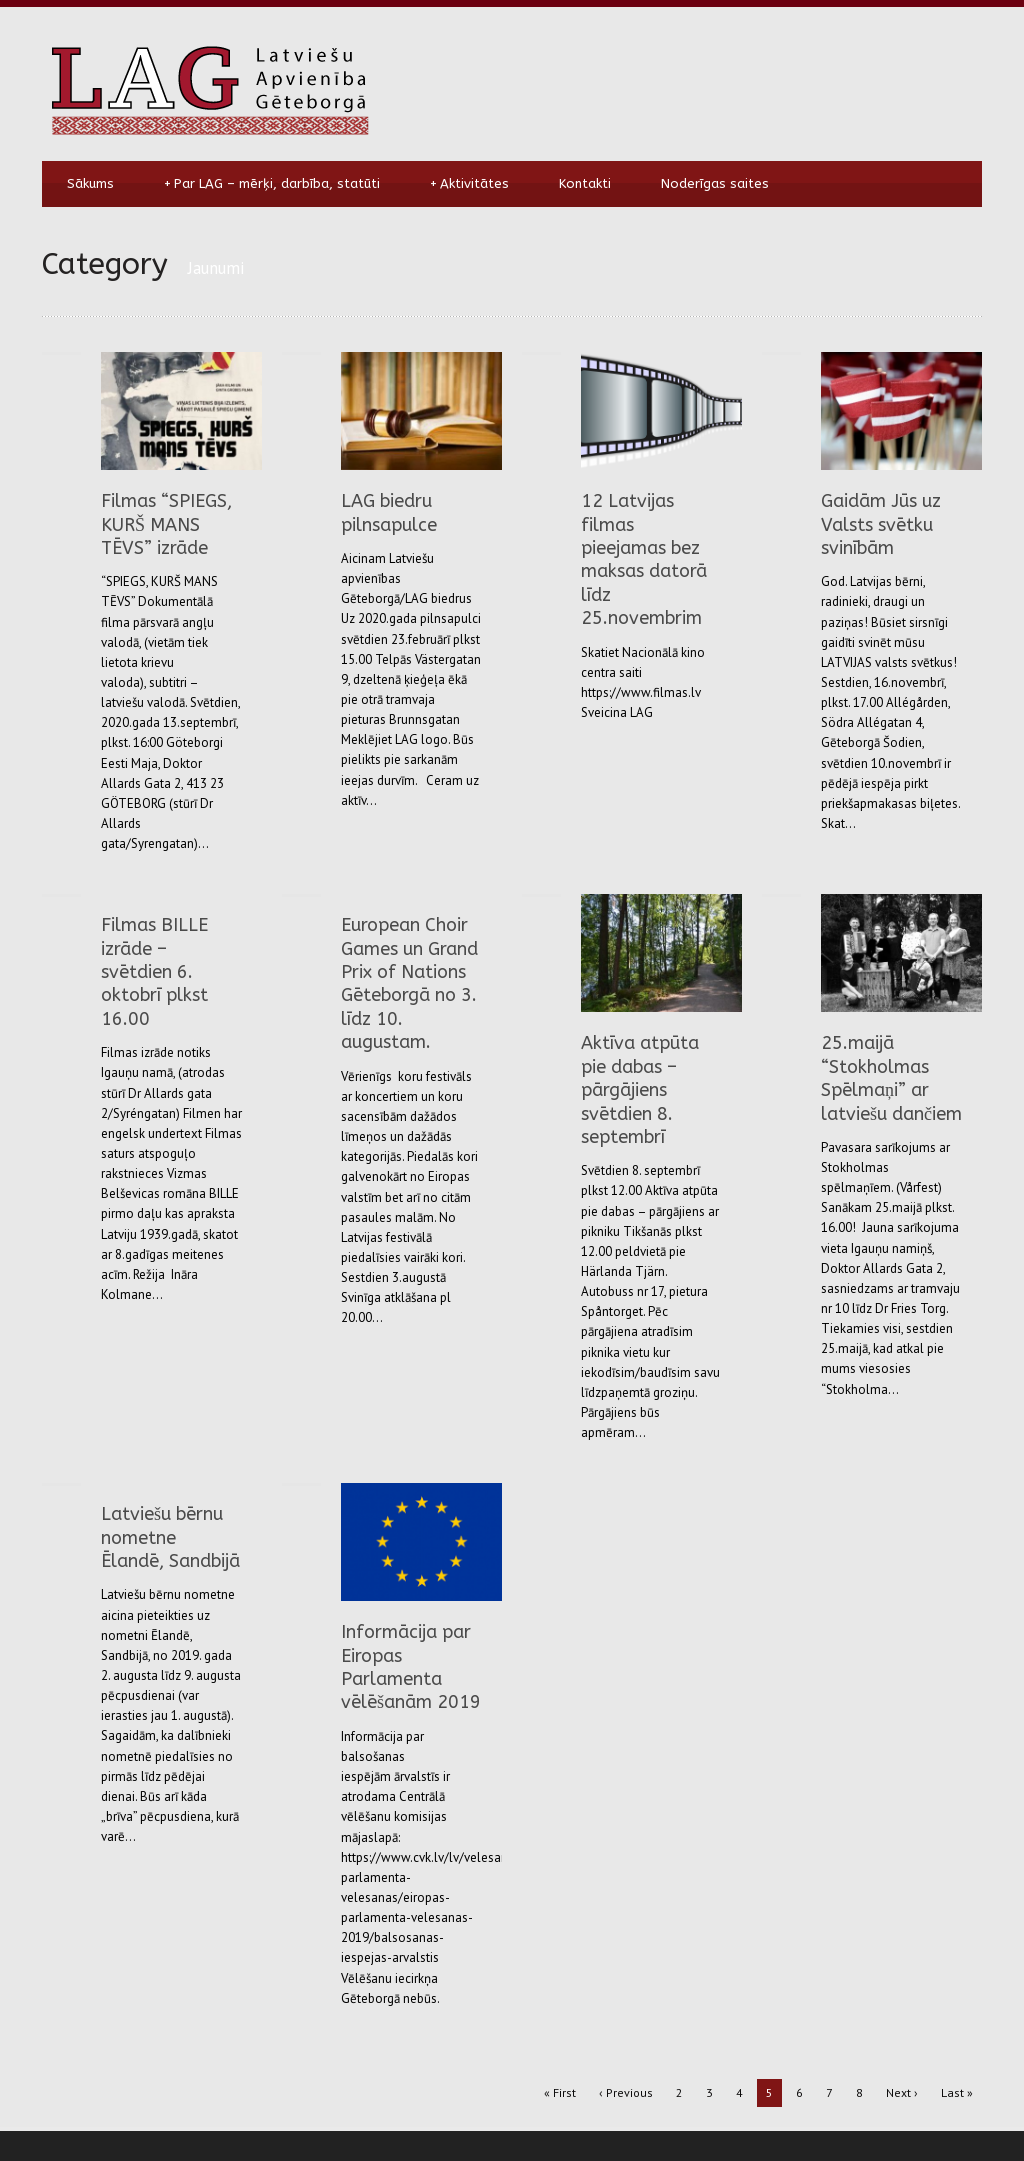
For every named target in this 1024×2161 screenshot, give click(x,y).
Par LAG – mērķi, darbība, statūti (272, 184)
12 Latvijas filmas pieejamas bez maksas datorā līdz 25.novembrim (644, 559)
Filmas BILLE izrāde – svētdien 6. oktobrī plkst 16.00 (154, 972)
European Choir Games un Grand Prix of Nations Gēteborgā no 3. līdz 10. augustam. (409, 983)
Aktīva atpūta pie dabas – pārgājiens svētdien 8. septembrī (640, 1090)
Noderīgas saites (715, 183)
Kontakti (585, 183)
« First (560, 2092)
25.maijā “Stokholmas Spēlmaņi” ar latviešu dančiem (891, 1078)
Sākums (90, 183)
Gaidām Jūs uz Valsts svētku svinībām (881, 524)
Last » (957, 2092)
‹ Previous (626, 2092)
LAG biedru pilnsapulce (389, 512)
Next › (902, 2092)
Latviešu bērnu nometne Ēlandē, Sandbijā (170, 1537)
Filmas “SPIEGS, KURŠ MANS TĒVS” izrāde (166, 524)
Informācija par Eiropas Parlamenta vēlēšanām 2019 (411, 1667)
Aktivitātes (469, 184)
